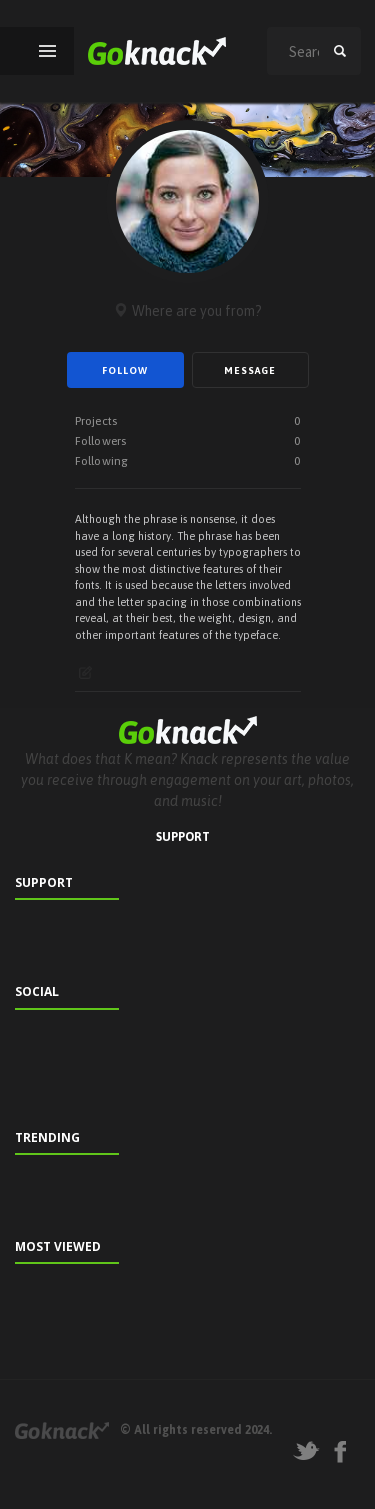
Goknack (62, 1430)
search (340, 51)
